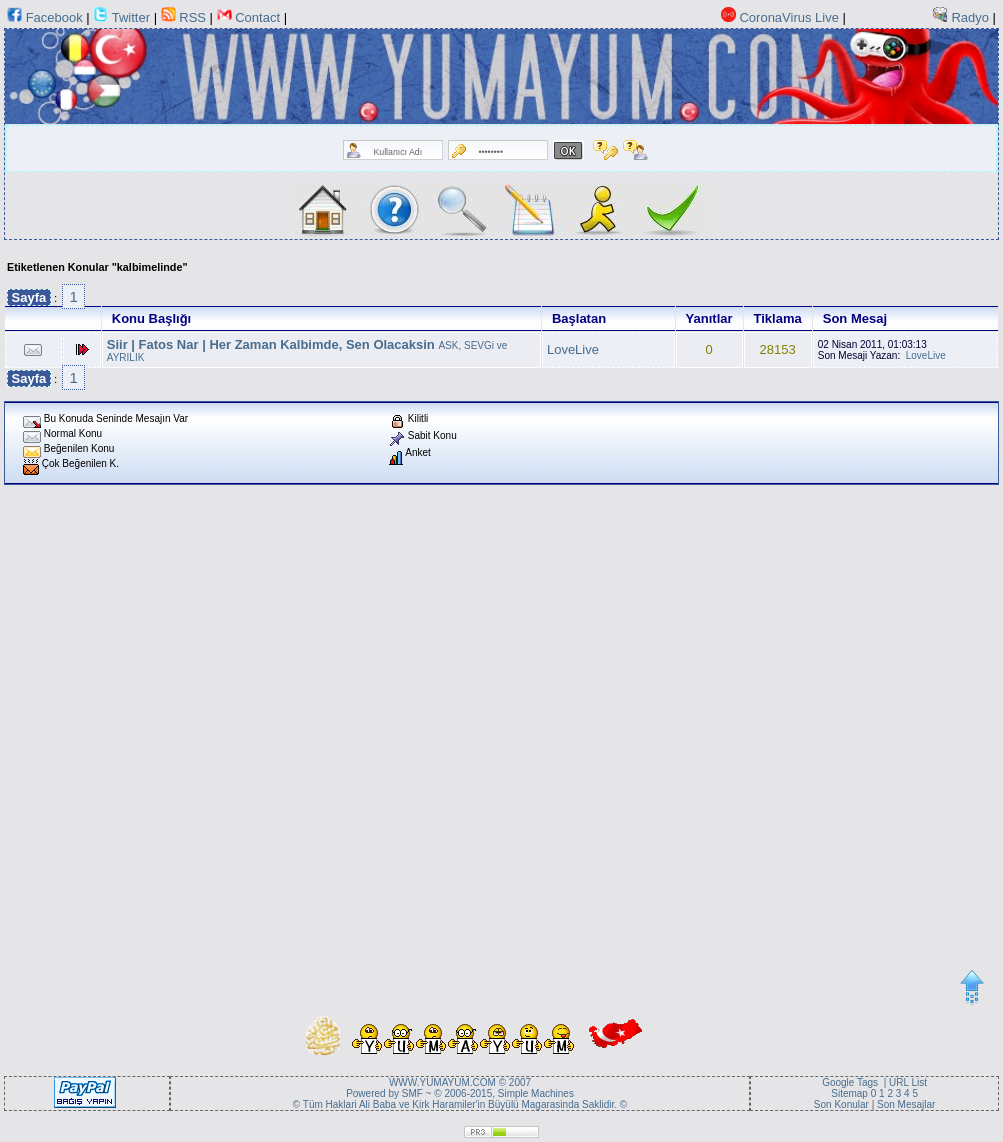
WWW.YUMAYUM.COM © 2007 (460, 1082)
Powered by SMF (384, 1093)
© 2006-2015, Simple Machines (504, 1093)
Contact (259, 17)
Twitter (131, 17)
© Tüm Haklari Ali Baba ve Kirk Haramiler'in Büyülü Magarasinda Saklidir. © (460, 1104)
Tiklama (778, 318)
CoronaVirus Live (788, 17)
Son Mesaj (855, 318)
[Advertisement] (234, 733)
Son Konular (841, 1104)
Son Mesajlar (906, 1104)
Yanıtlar (709, 318)
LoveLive (573, 349)
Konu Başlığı (151, 318)
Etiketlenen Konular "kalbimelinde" (97, 267)
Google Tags (850, 1082)
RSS (192, 17)
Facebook (54, 17)
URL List (908, 1082)
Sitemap (850, 1093)
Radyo (970, 17)
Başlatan (579, 318)
